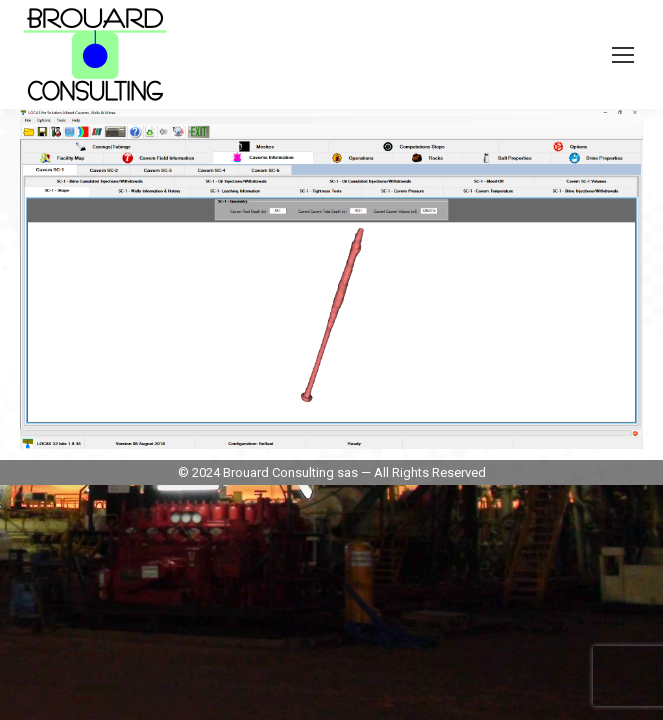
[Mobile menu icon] (623, 55)
